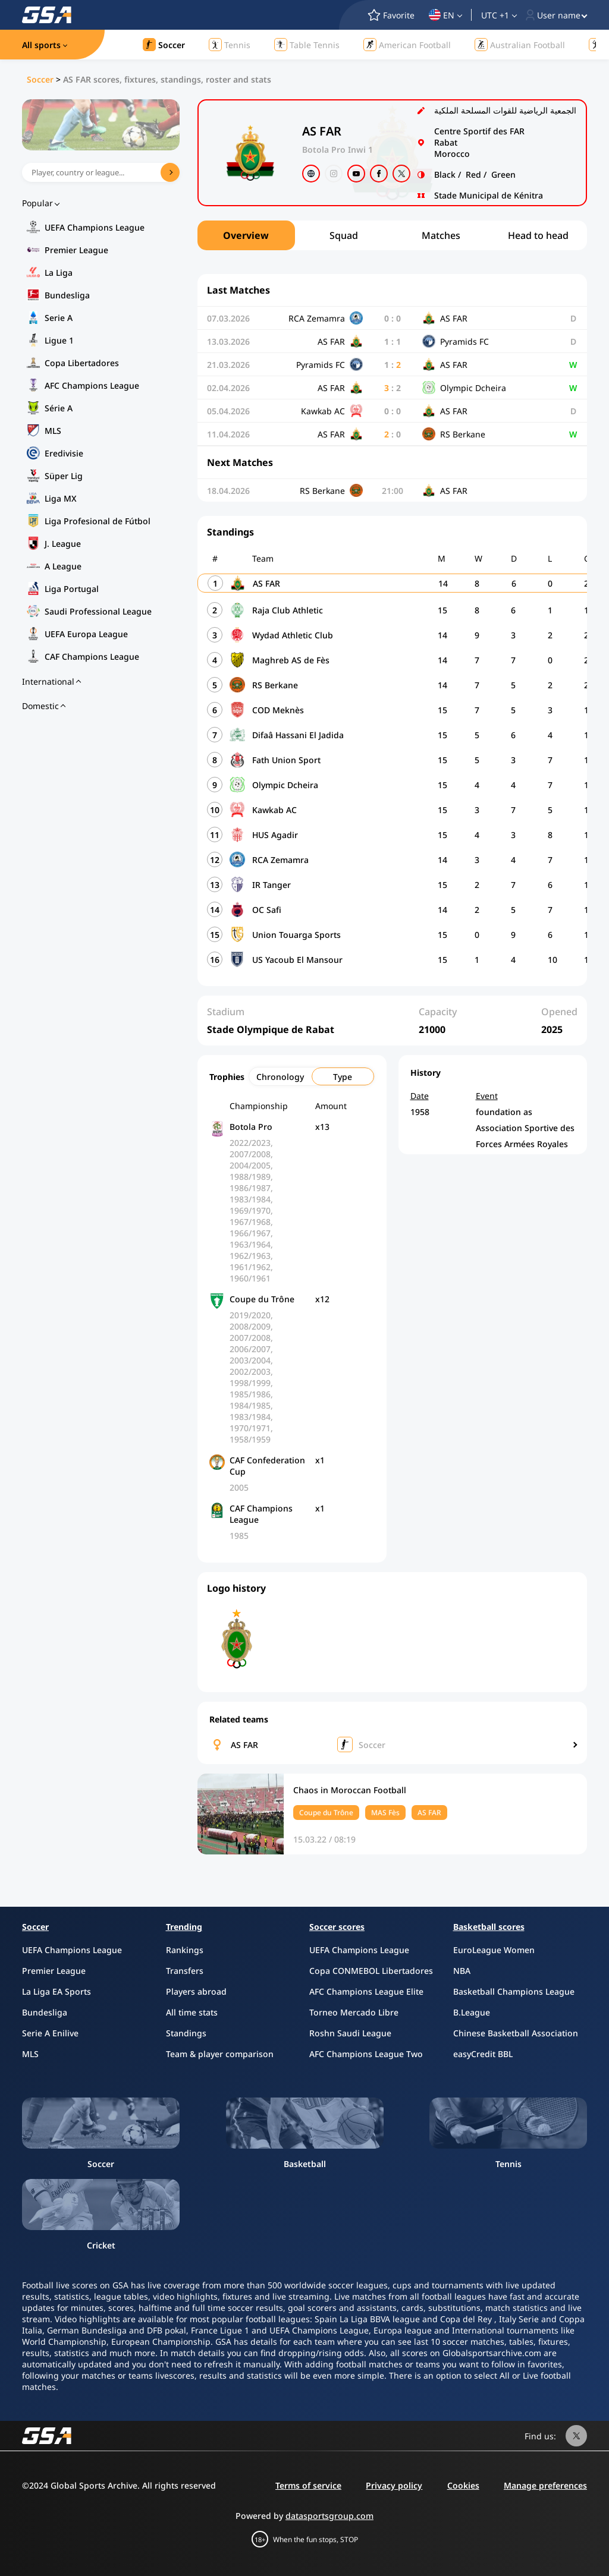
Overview (246, 235)
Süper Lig (64, 475)
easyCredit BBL (483, 2053)
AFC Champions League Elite (366, 1991)
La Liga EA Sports (56, 1991)
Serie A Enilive (50, 2033)
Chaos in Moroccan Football (349, 1790)
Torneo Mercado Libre (353, 2012)
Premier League (76, 250)
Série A (59, 408)
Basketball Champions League (514, 1991)
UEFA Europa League (86, 634)
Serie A (59, 317)
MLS (53, 430)
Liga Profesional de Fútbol (97, 521)
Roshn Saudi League (350, 2033)
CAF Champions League (92, 656)
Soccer (40, 79)
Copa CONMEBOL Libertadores (371, 1970)
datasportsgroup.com (329, 2515)
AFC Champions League (92, 385)
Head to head (538, 235)
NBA (461, 1970)
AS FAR (244, 1744)
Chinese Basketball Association (515, 2033)
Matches (441, 235)
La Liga (59, 272)
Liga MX (61, 498)
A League (63, 566)
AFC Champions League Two (366, 2053)
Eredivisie (64, 453)
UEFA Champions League (95, 227)
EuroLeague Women (494, 1949)
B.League (471, 2012)
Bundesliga (67, 295)
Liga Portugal (72, 588)
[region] (392, 235)
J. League (63, 543)
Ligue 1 (59, 340)
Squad (343, 235)
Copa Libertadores (82, 363)
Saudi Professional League (98, 611)
